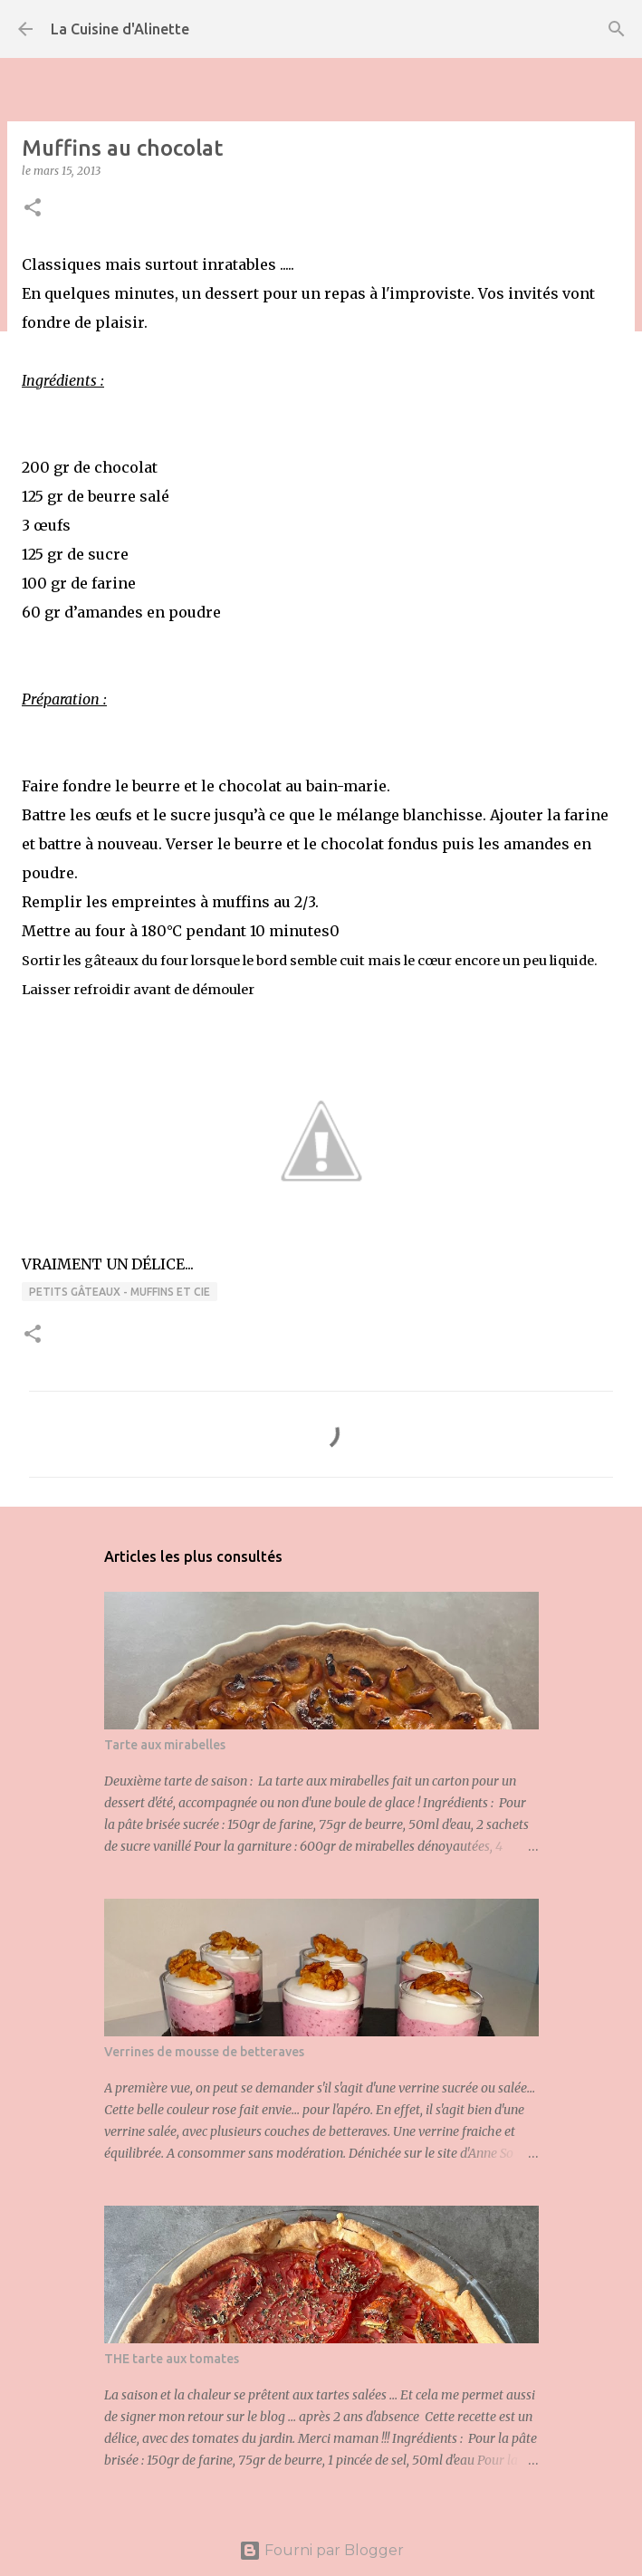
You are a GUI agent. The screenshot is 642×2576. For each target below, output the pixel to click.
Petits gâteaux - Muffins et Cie (119, 1292)
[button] (32, 208)
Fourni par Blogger (321, 2550)
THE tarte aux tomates (171, 2358)
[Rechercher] (617, 29)
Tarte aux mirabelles (164, 1745)
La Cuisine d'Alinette (120, 29)
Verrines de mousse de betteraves (204, 2052)
